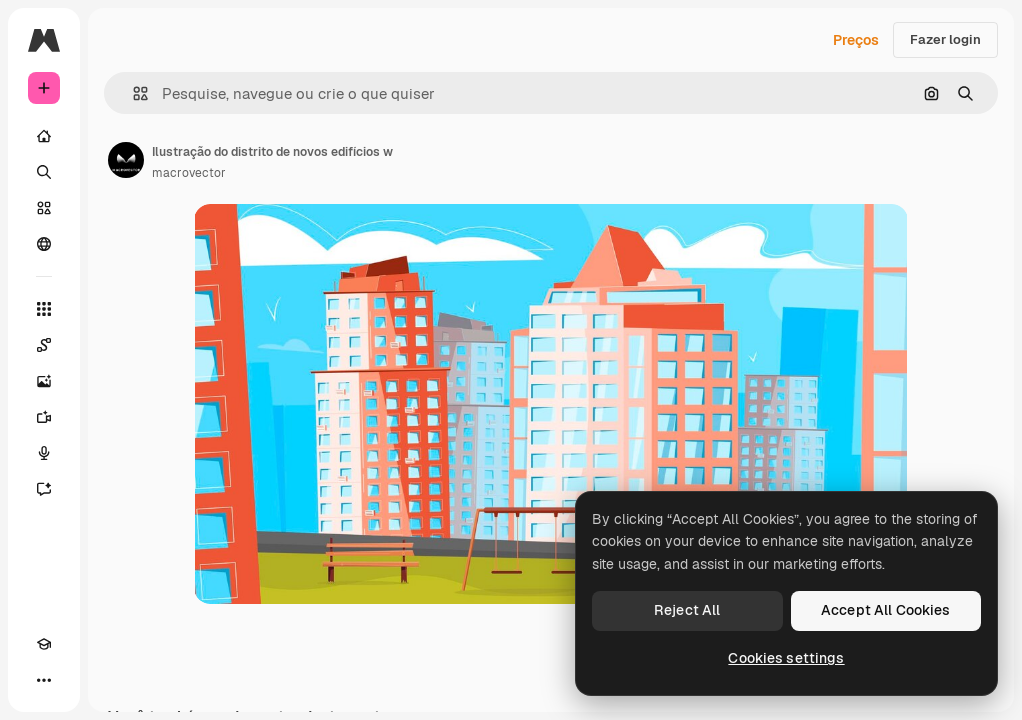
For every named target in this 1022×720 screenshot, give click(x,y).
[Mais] (44, 680)
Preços (856, 40)
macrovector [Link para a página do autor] (189, 173)
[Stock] (44, 208)
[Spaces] (44, 345)
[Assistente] (44, 489)
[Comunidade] (44, 244)
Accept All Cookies (886, 610)
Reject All (687, 610)
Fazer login (945, 39)
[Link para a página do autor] (126, 160)
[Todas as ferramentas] (44, 309)
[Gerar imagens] (44, 381)
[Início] (44, 136)
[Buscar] (44, 172)
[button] (132, 93)
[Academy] (44, 644)
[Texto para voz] (44, 453)
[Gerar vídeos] (44, 417)
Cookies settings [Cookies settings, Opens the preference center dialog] (786, 658)
